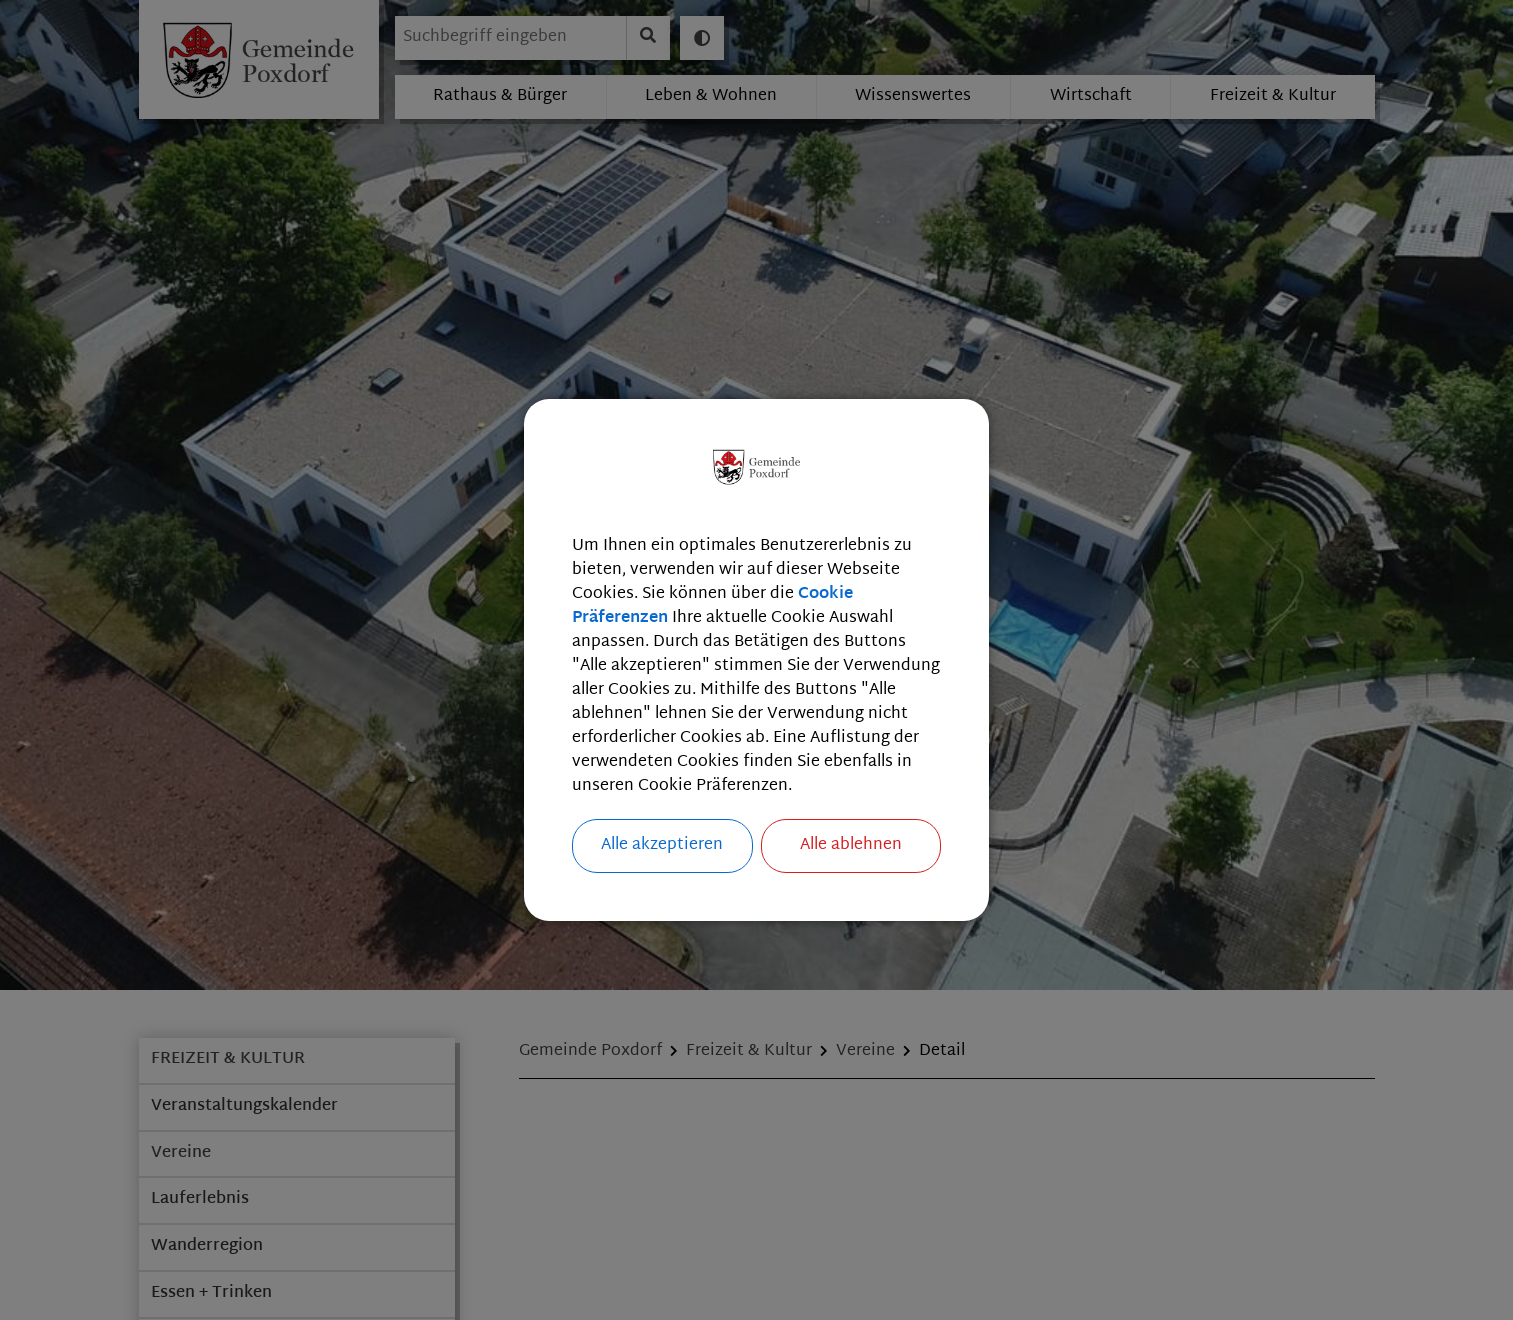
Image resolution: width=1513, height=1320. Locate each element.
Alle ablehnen (851, 845)
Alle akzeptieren (662, 845)
